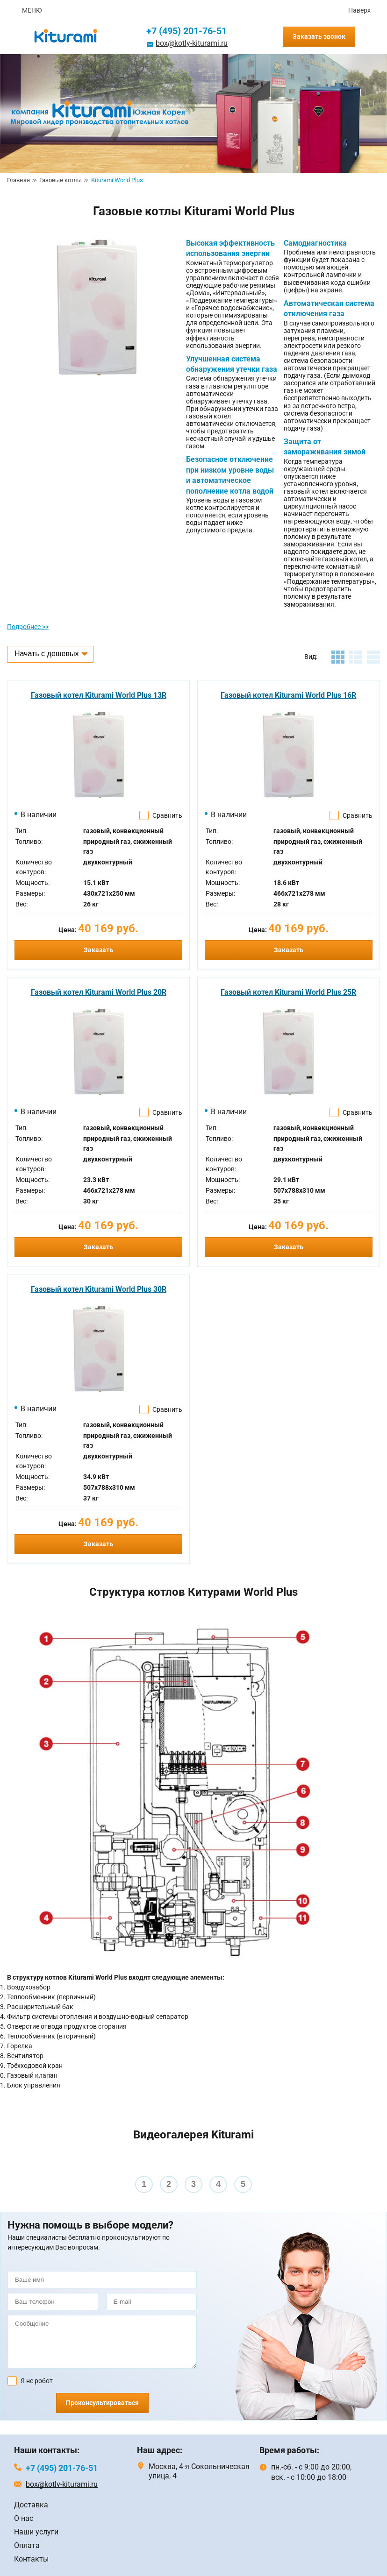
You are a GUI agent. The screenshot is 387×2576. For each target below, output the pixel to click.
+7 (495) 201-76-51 (186, 30)
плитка (337, 657)
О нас (23, 2518)
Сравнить (167, 815)
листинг (355, 657)
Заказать (98, 950)
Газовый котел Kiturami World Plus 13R (98, 695)
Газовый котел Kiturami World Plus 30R (98, 1289)
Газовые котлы (60, 180)
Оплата (27, 2545)
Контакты (31, 2559)
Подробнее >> (28, 626)
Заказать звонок (319, 36)
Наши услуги (36, 2531)
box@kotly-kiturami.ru (192, 43)
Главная (18, 180)
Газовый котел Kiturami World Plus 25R (288, 992)
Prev (12, 2177)
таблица (373, 657)
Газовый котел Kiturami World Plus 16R (288, 695)
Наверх (359, 10)
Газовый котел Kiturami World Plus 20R (98, 992)
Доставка (31, 2504)
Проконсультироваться (102, 2402)
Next (374, 2177)
